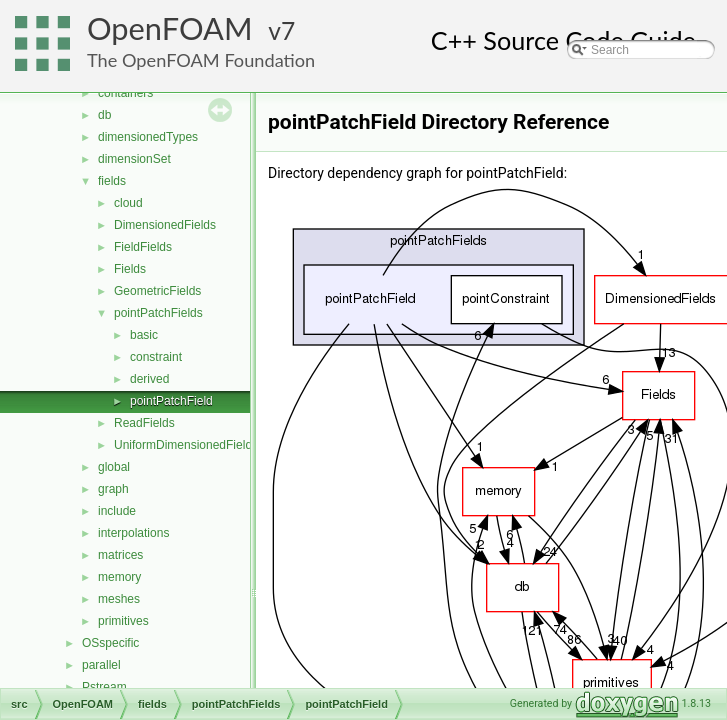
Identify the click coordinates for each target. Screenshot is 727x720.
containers (125, 93)
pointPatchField (171, 401)
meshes (119, 599)
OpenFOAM (170, 28)
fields (112, 181)
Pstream (104, 687)
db (104, 115)
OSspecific (110, 643)
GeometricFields (157, 291)
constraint (156, 357)
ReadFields (144, 423)
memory (119, 577)
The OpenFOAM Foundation (201, 60)
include (117, 511)
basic (144, 335)
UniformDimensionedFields (186, 445)
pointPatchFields (158, 313)
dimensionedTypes (148, 137)
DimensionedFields (165, 225)
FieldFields (143, 247)
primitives (123, 621)
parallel (101, 665)
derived (149, 379)
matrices (120, 555)
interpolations (133, 533)
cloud (128, 203)
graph (113, 489)
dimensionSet (134, 159)
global (114, 467)
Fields (130, 269)
